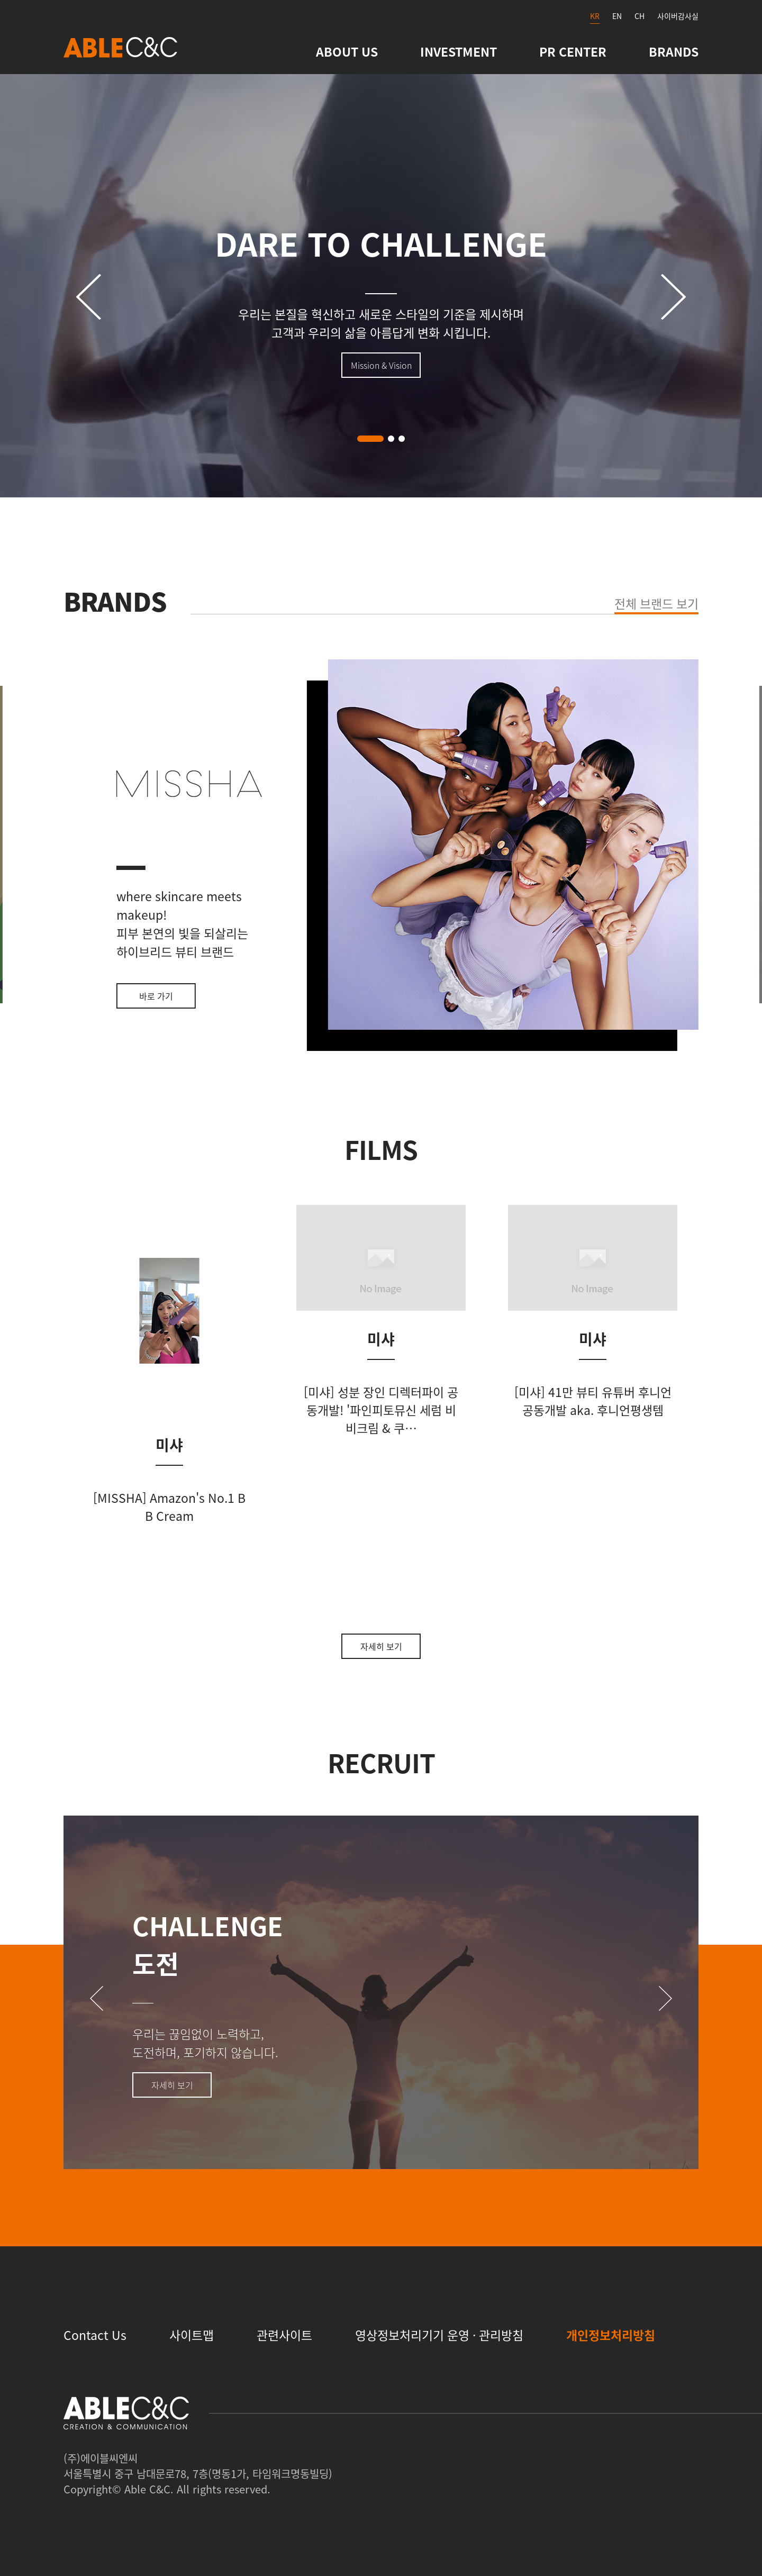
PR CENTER (572, 51)
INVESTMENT (458, 51)
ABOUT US (347, 51)
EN (617, 16)
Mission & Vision (381, 365)
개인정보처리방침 (610, 2335)
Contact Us (95, 2335)
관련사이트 (284, 2335)
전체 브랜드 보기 (656, 603)
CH (639, 16)
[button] (370, 439)
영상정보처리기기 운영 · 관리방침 (439, 2335)
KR (595, 16)
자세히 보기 (381, 1646)
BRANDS (673, 51)
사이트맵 (191, 2335)
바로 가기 (156, 996)
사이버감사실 (677, 16)
